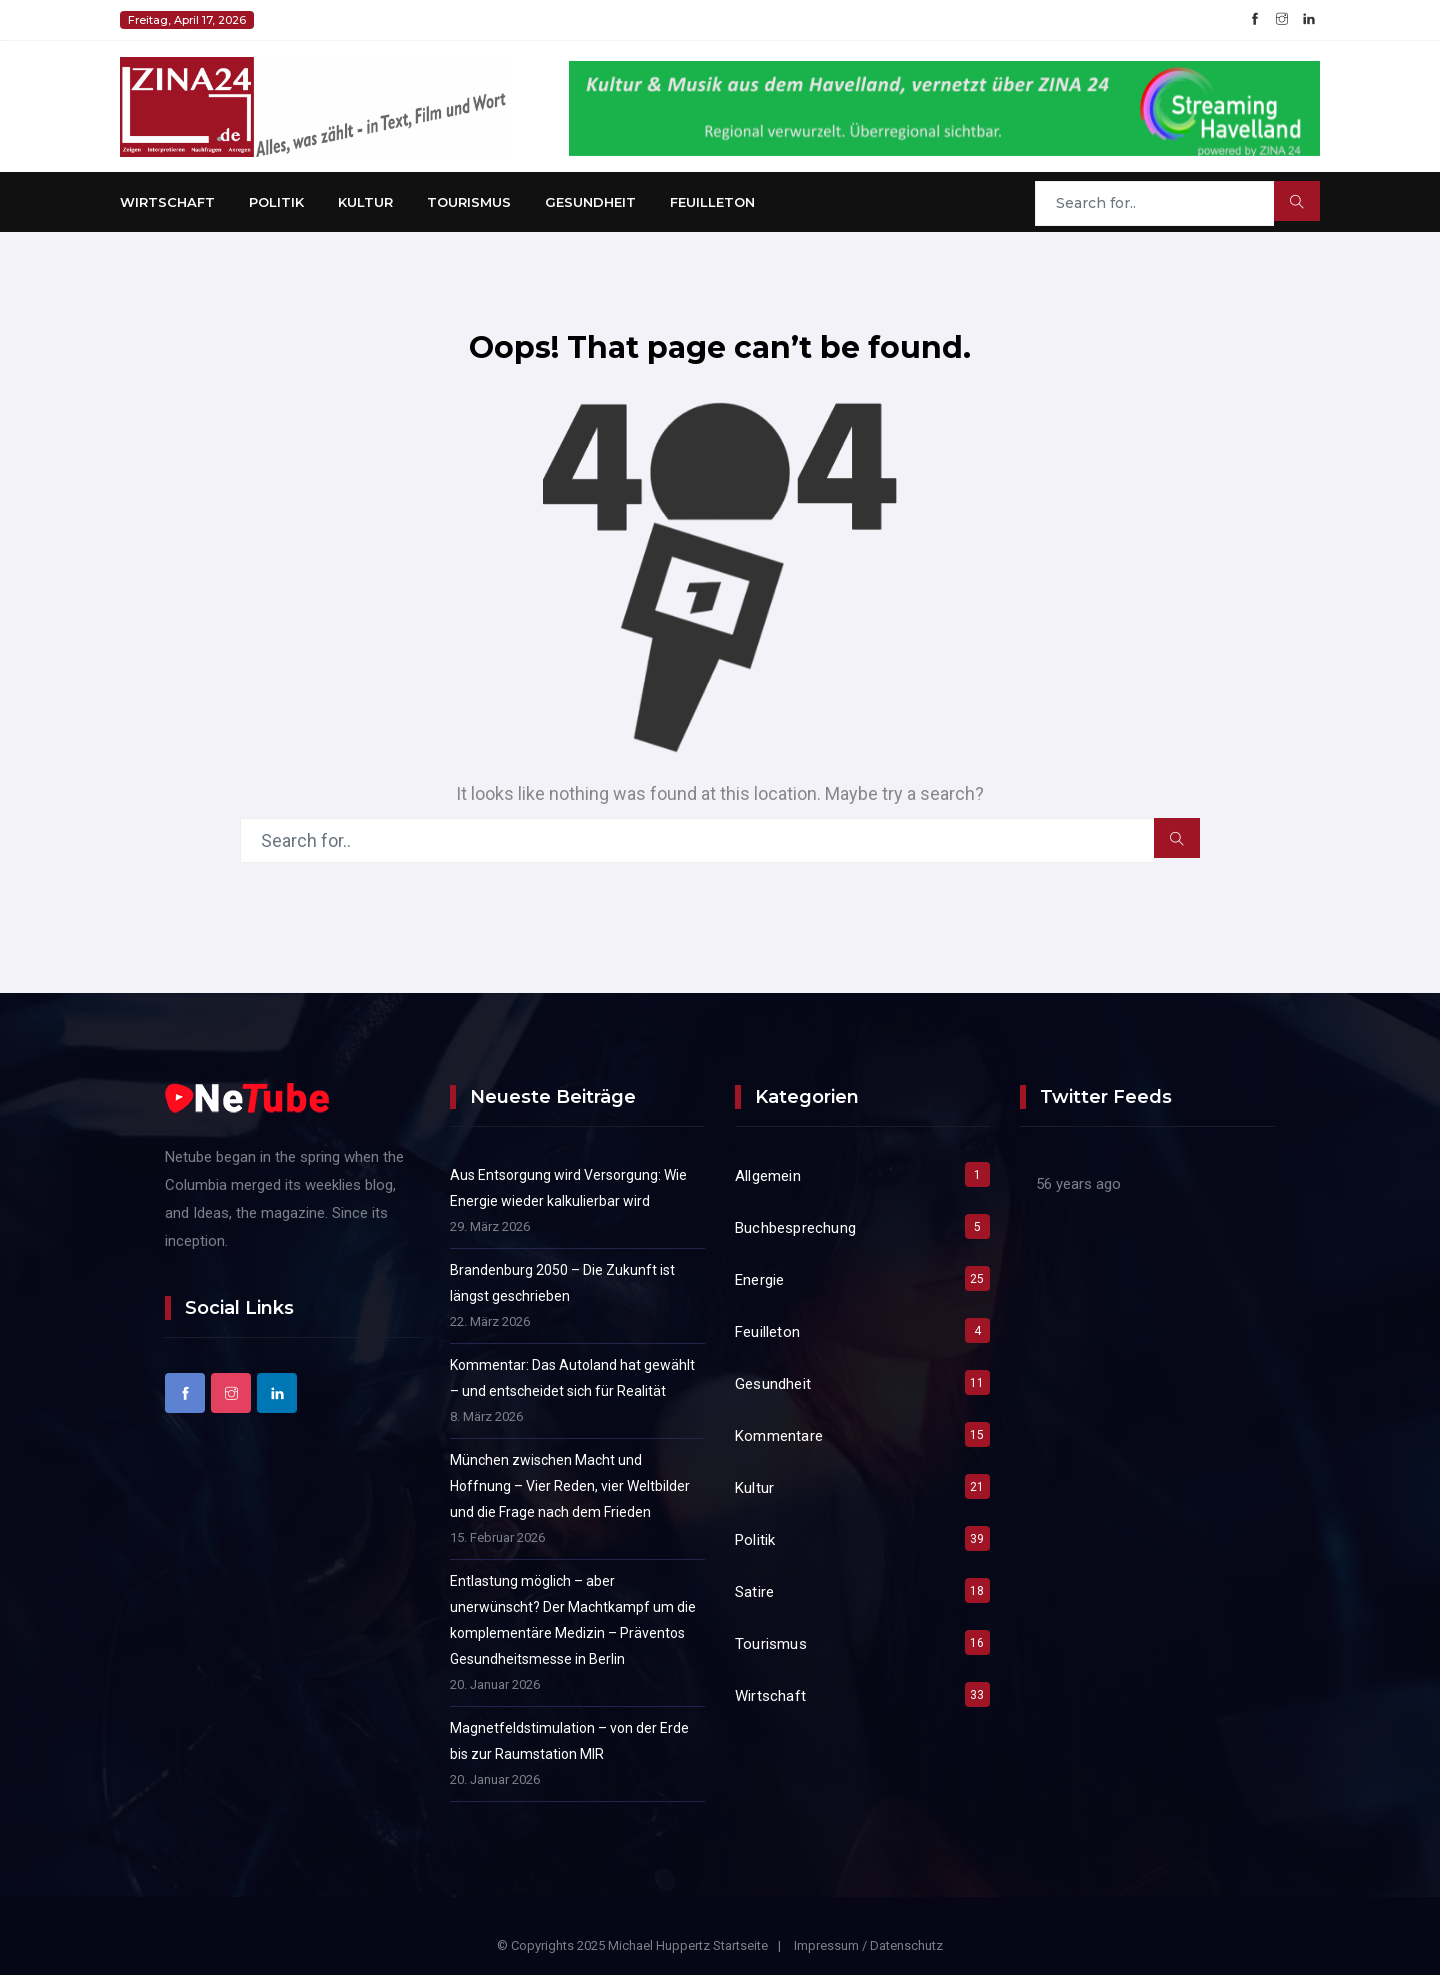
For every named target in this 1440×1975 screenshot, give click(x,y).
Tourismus (469, 202)
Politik (276, 202)
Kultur (365, 202)
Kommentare (779, 1436)
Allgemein (768, 1176)
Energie (759, 1280)
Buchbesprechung (795, 1228)
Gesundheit (590, 202)
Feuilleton (712, 202)
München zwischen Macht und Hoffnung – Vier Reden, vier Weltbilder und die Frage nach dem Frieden (570, 1486)
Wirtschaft (167, 202)
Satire (754, 1592)
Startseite (740, 1945)
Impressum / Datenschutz (868, 1945)
